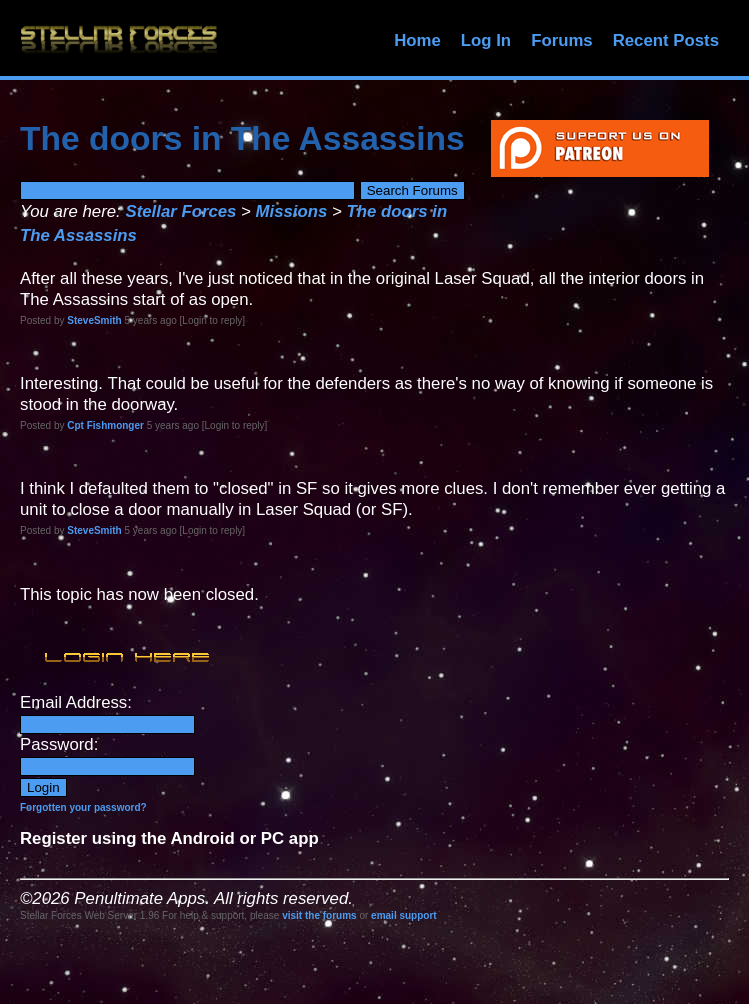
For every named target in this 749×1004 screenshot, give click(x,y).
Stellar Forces (180, 211)
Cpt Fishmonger (105, 425)
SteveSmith (94, 320)
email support (404, 915)
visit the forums (319, 915)
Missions (292, 211)
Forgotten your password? (83, 807)
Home (417, 40)
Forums (562, 40)
